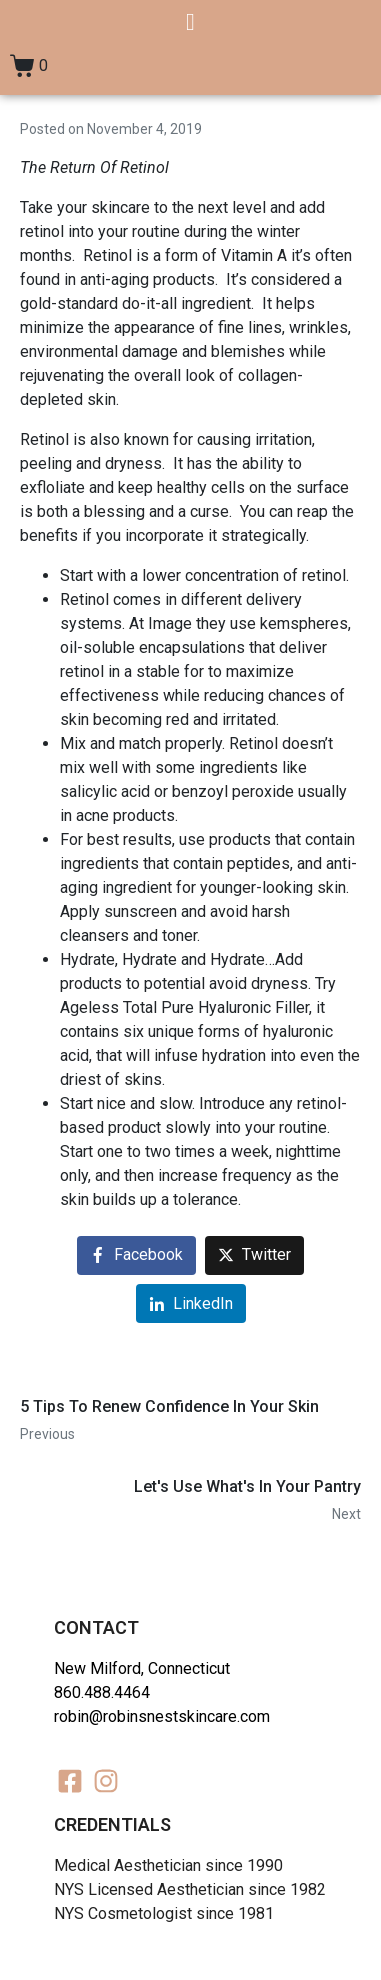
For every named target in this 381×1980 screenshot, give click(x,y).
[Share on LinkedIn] (191, 1303)
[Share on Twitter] (254, 1255)
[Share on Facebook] (136, 1255)
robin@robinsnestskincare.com (162, 1716)
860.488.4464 (102, 1692)
